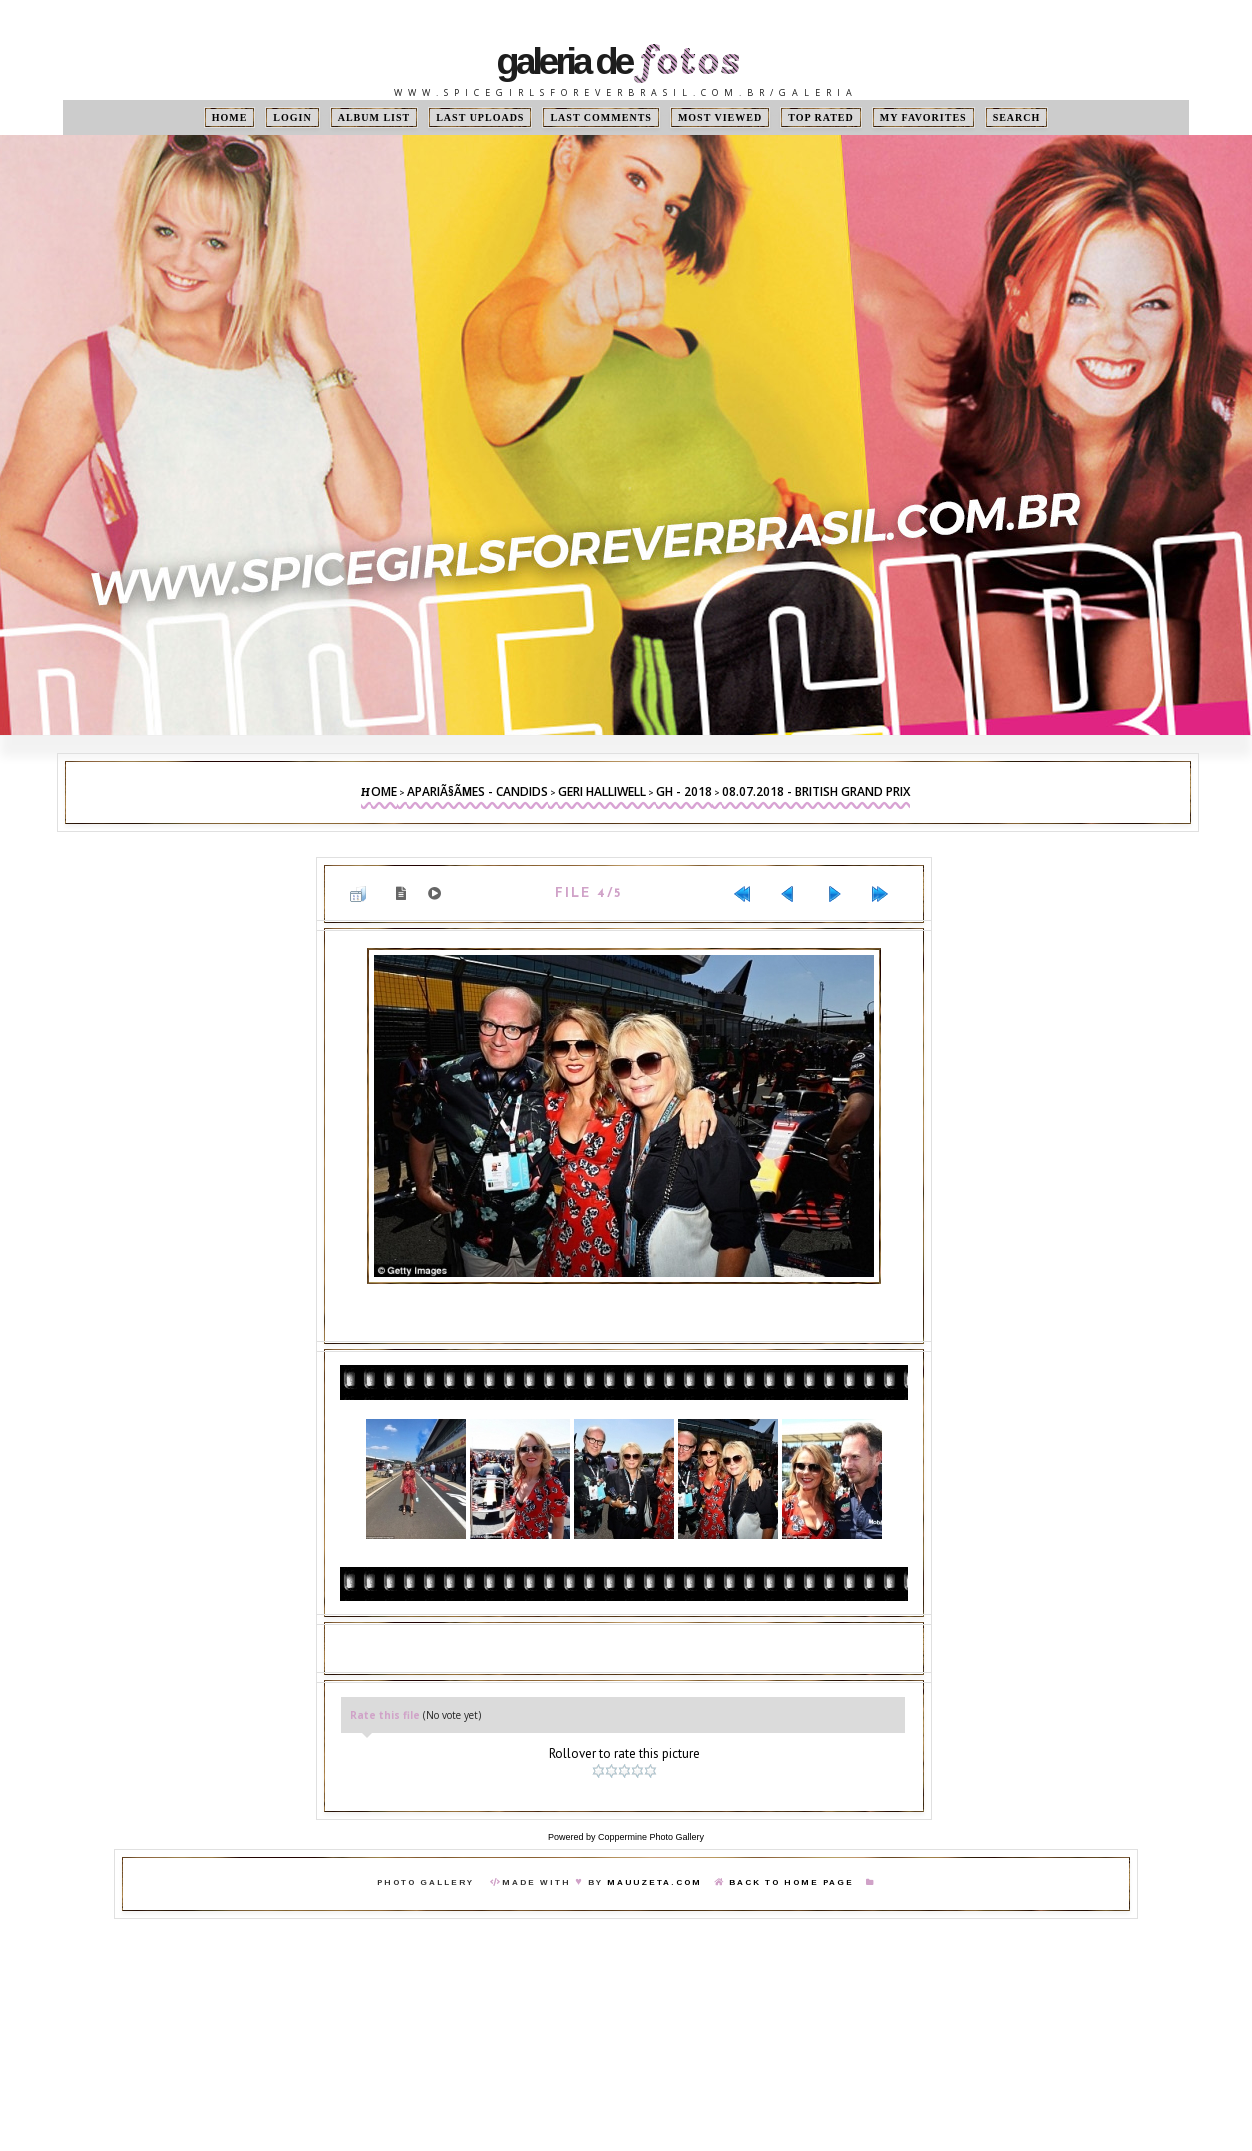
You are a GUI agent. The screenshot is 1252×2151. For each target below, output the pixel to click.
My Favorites (923, 117)
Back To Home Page (791, 1882)
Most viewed (720, 117)
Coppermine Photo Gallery (651, 1837)
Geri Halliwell (602, 791)
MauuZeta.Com (654, 1882)
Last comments (600, 117)
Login (292, 117)
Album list (374, 117)
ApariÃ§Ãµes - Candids (477, 791)
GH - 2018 (684, 791)
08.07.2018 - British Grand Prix (816, 791)
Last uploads (480, 117)
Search (1017, 117)
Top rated (821, 117)
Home (230, 117)
